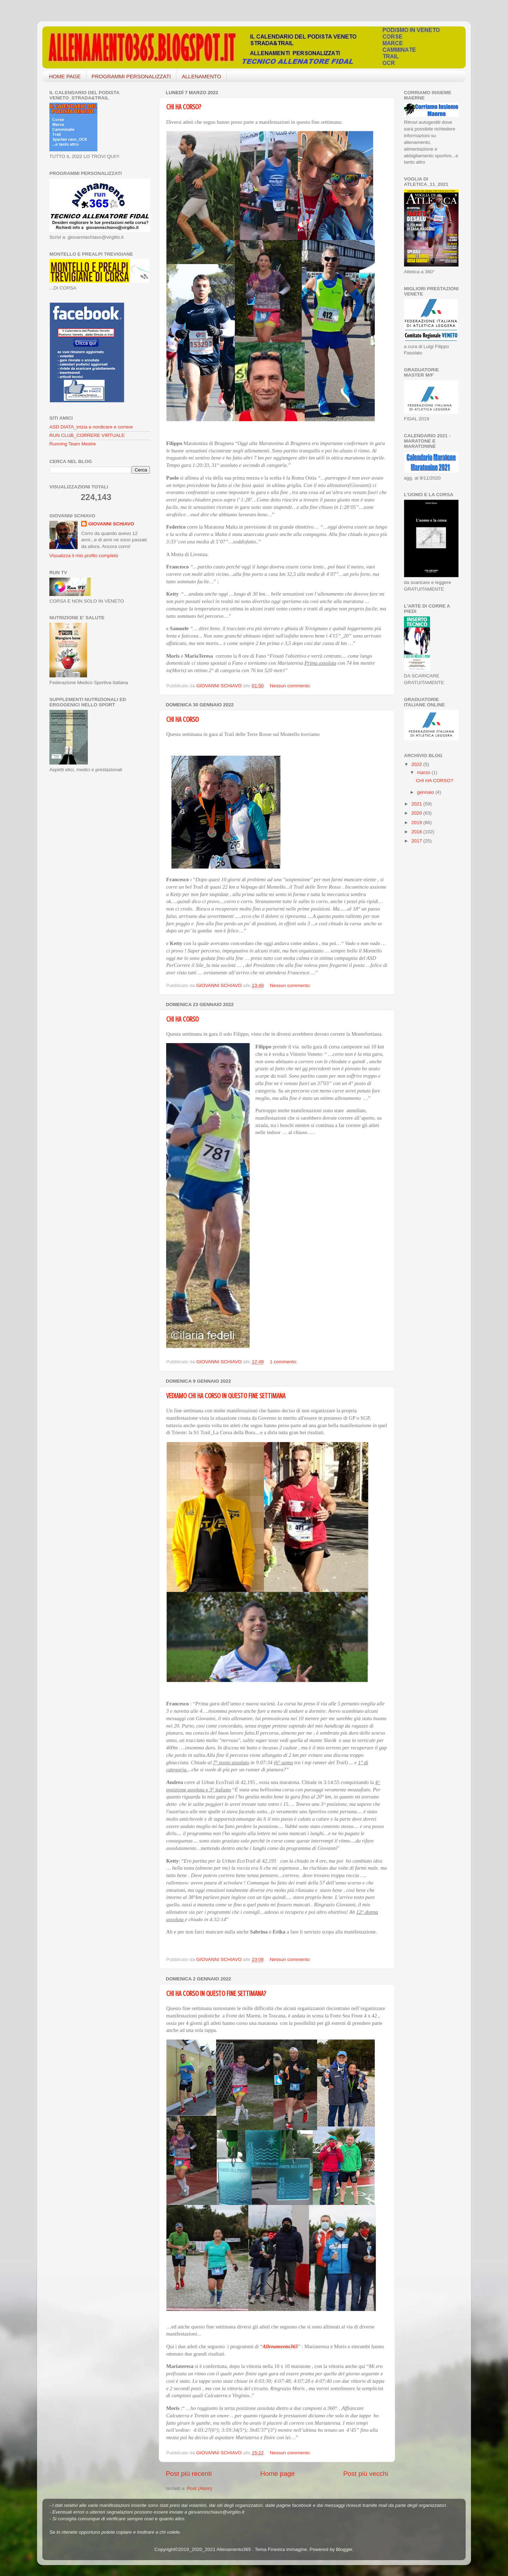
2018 (417, 831)
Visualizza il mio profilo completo (83, 555)
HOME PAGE (65, 76)
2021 (417, 803)
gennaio (426, 792)
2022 (417, 764)
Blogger (344, 2549)
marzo (424, 772)
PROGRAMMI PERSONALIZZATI (131, 76)
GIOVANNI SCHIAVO (111, 523)
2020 (417, 813)
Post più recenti (189, 2473)
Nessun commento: (291, 685)
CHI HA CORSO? (183, 107)
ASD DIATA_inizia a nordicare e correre (91, 427)
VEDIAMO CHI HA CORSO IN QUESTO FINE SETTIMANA (225, 1396)
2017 (417, 841)
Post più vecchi (365, 2473)
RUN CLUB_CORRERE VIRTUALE (87, 435)
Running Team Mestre (72, 443)
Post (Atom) (199, 2488)
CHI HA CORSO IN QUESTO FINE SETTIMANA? (216, 1994)
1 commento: (284, 1361)
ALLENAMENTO (201, 76)
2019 (417, 822)
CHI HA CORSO (182, 719)
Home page (277, 2473)
